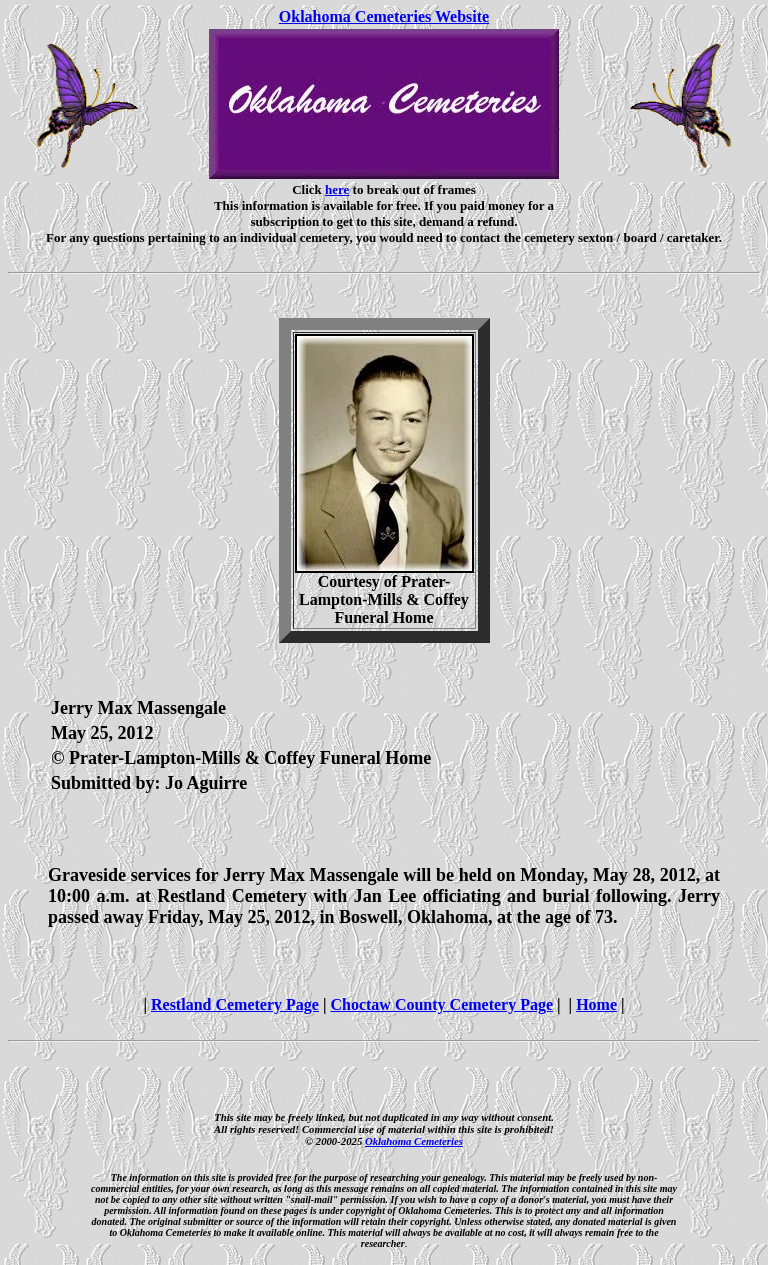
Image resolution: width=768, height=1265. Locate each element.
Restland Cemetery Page (235, 1004)
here (337, 189)
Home (596, 1004)
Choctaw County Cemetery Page (441, 1004)
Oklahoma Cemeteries (414, 1141)
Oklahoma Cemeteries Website (384, 16)
